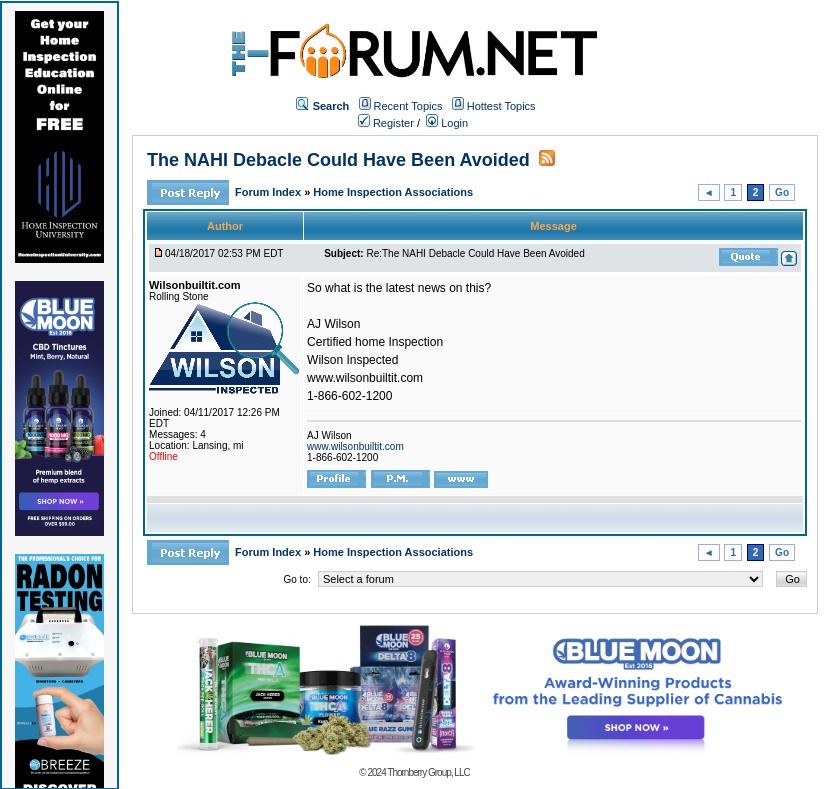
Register (386, 123)
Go (782, 192)
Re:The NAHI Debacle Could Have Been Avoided (475, 253)
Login (447, 123)
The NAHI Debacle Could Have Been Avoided (338, 160)
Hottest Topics (501, 106)
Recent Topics (408, 106)
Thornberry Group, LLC (428, 772)
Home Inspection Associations (393, 192)
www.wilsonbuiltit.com (355, 446)
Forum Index (269, 192)
